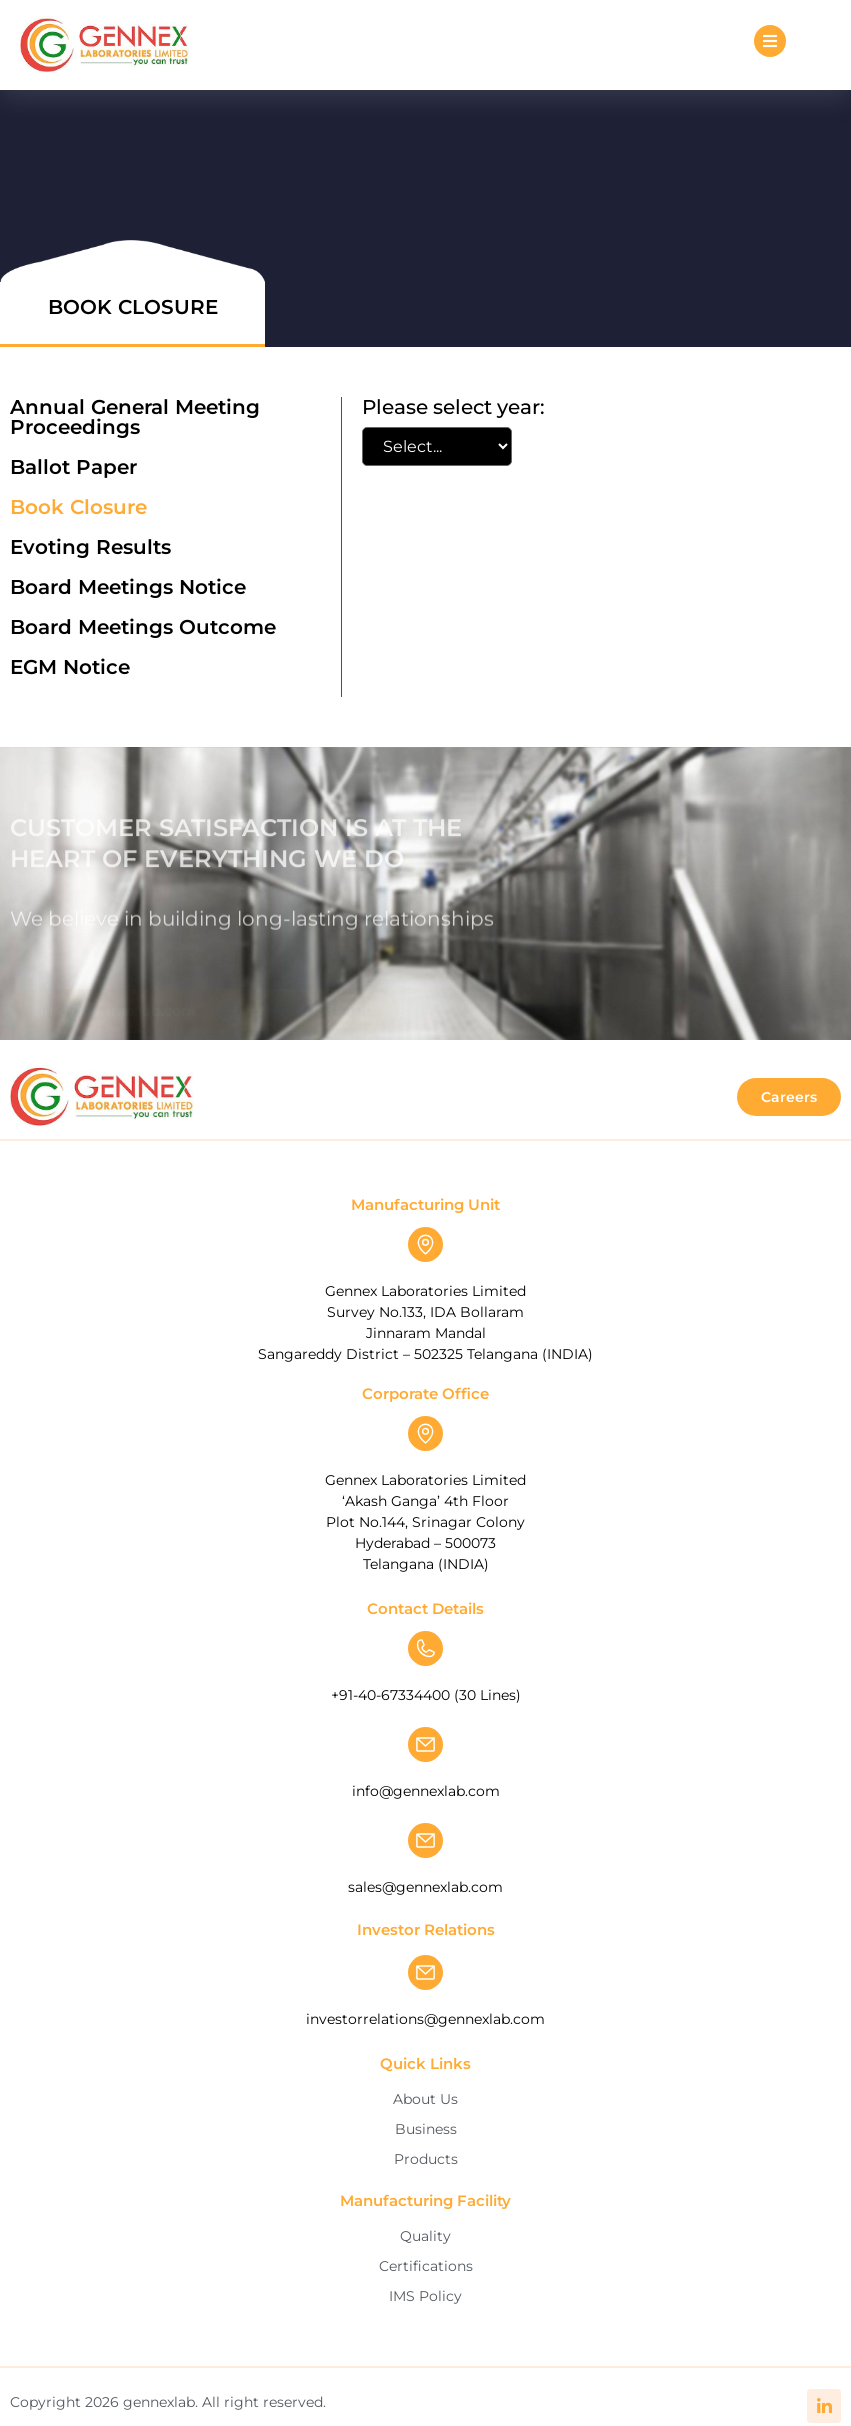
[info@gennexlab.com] (425, 1744)
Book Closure (78, 507)
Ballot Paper (73, 467)
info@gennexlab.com (426, 1791)
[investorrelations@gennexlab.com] (425, 1972)
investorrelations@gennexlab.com (425, 2019)
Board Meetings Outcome (143, 627)
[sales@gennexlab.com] (425, 1840)
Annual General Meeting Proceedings (135, 417)
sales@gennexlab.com (425, 1887)
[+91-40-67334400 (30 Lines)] (425, 1648)
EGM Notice (70, 667)
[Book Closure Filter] (437, 446)
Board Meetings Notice (128, 587)
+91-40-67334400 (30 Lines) (426, 1695)
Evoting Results (90, 547)
